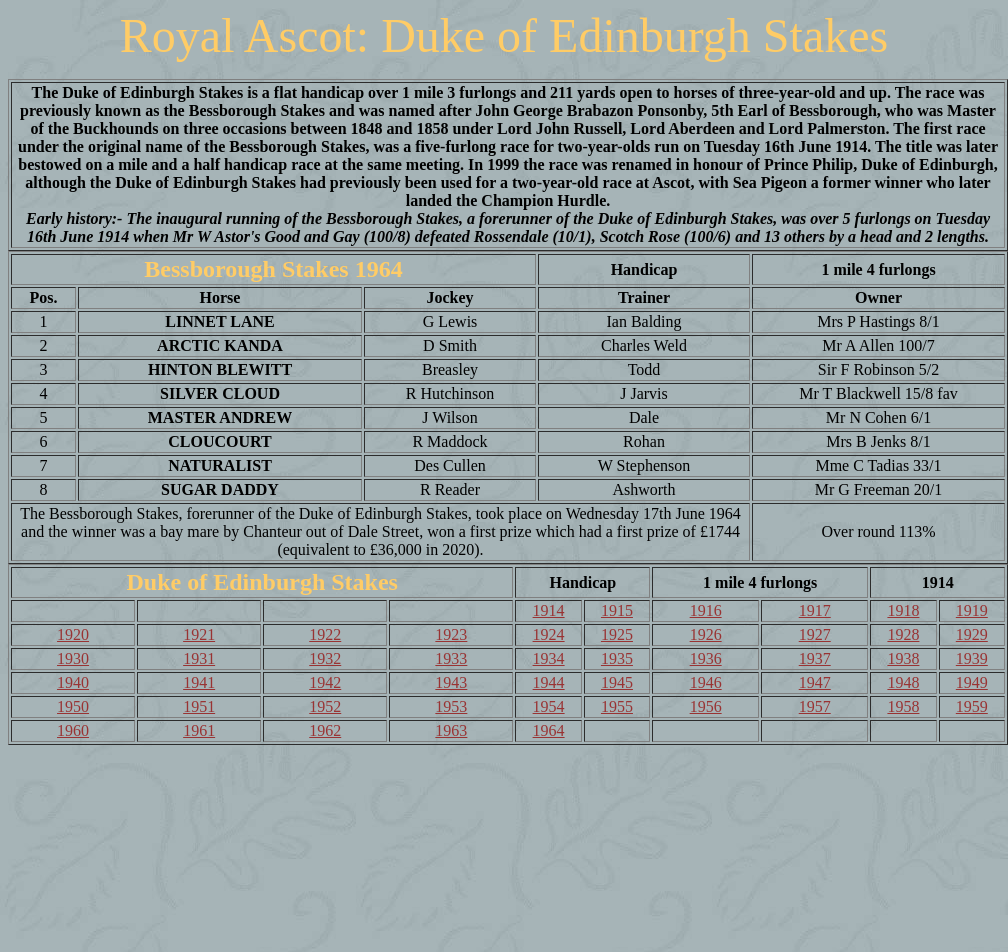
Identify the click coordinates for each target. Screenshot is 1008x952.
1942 (325, 682)
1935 (617, 658)
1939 (972, 658)
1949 (972, 682)
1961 (199, 730)
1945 (617, 682)
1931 (199, 658)
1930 (73, 658)
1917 (815, 610)
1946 (706, 682)
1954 (549, 706)
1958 (903, 706)
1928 (903, 634)
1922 (325, 634)
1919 (972, 610)
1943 (451, 682)
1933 (451, 658)
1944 (549, 682)
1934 (549, 658)
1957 (815, 706)
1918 (903, 610)
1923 (451, 634)
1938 (903, 658)
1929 (972, 634)
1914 (549, 610)
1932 (325, 658)
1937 (815, 658)
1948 (903, 682)
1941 (199, 682)
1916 (706, 610)
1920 (73, 634)
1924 (549, 634)
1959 (972, 706)
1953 (451, 706)
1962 (325, 730)
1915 (617, 610)
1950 (73, 706)
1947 (815, 682)
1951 (199, 706)
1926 (706, 634)
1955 (617, 706)
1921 (199, 634)
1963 (451, 730)
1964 (549, 730)
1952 (325, 706)
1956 (706, 706)
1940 (73, 682)
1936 (706, 658)
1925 (617, 634)
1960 (73, 730)
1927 (815, 634)
